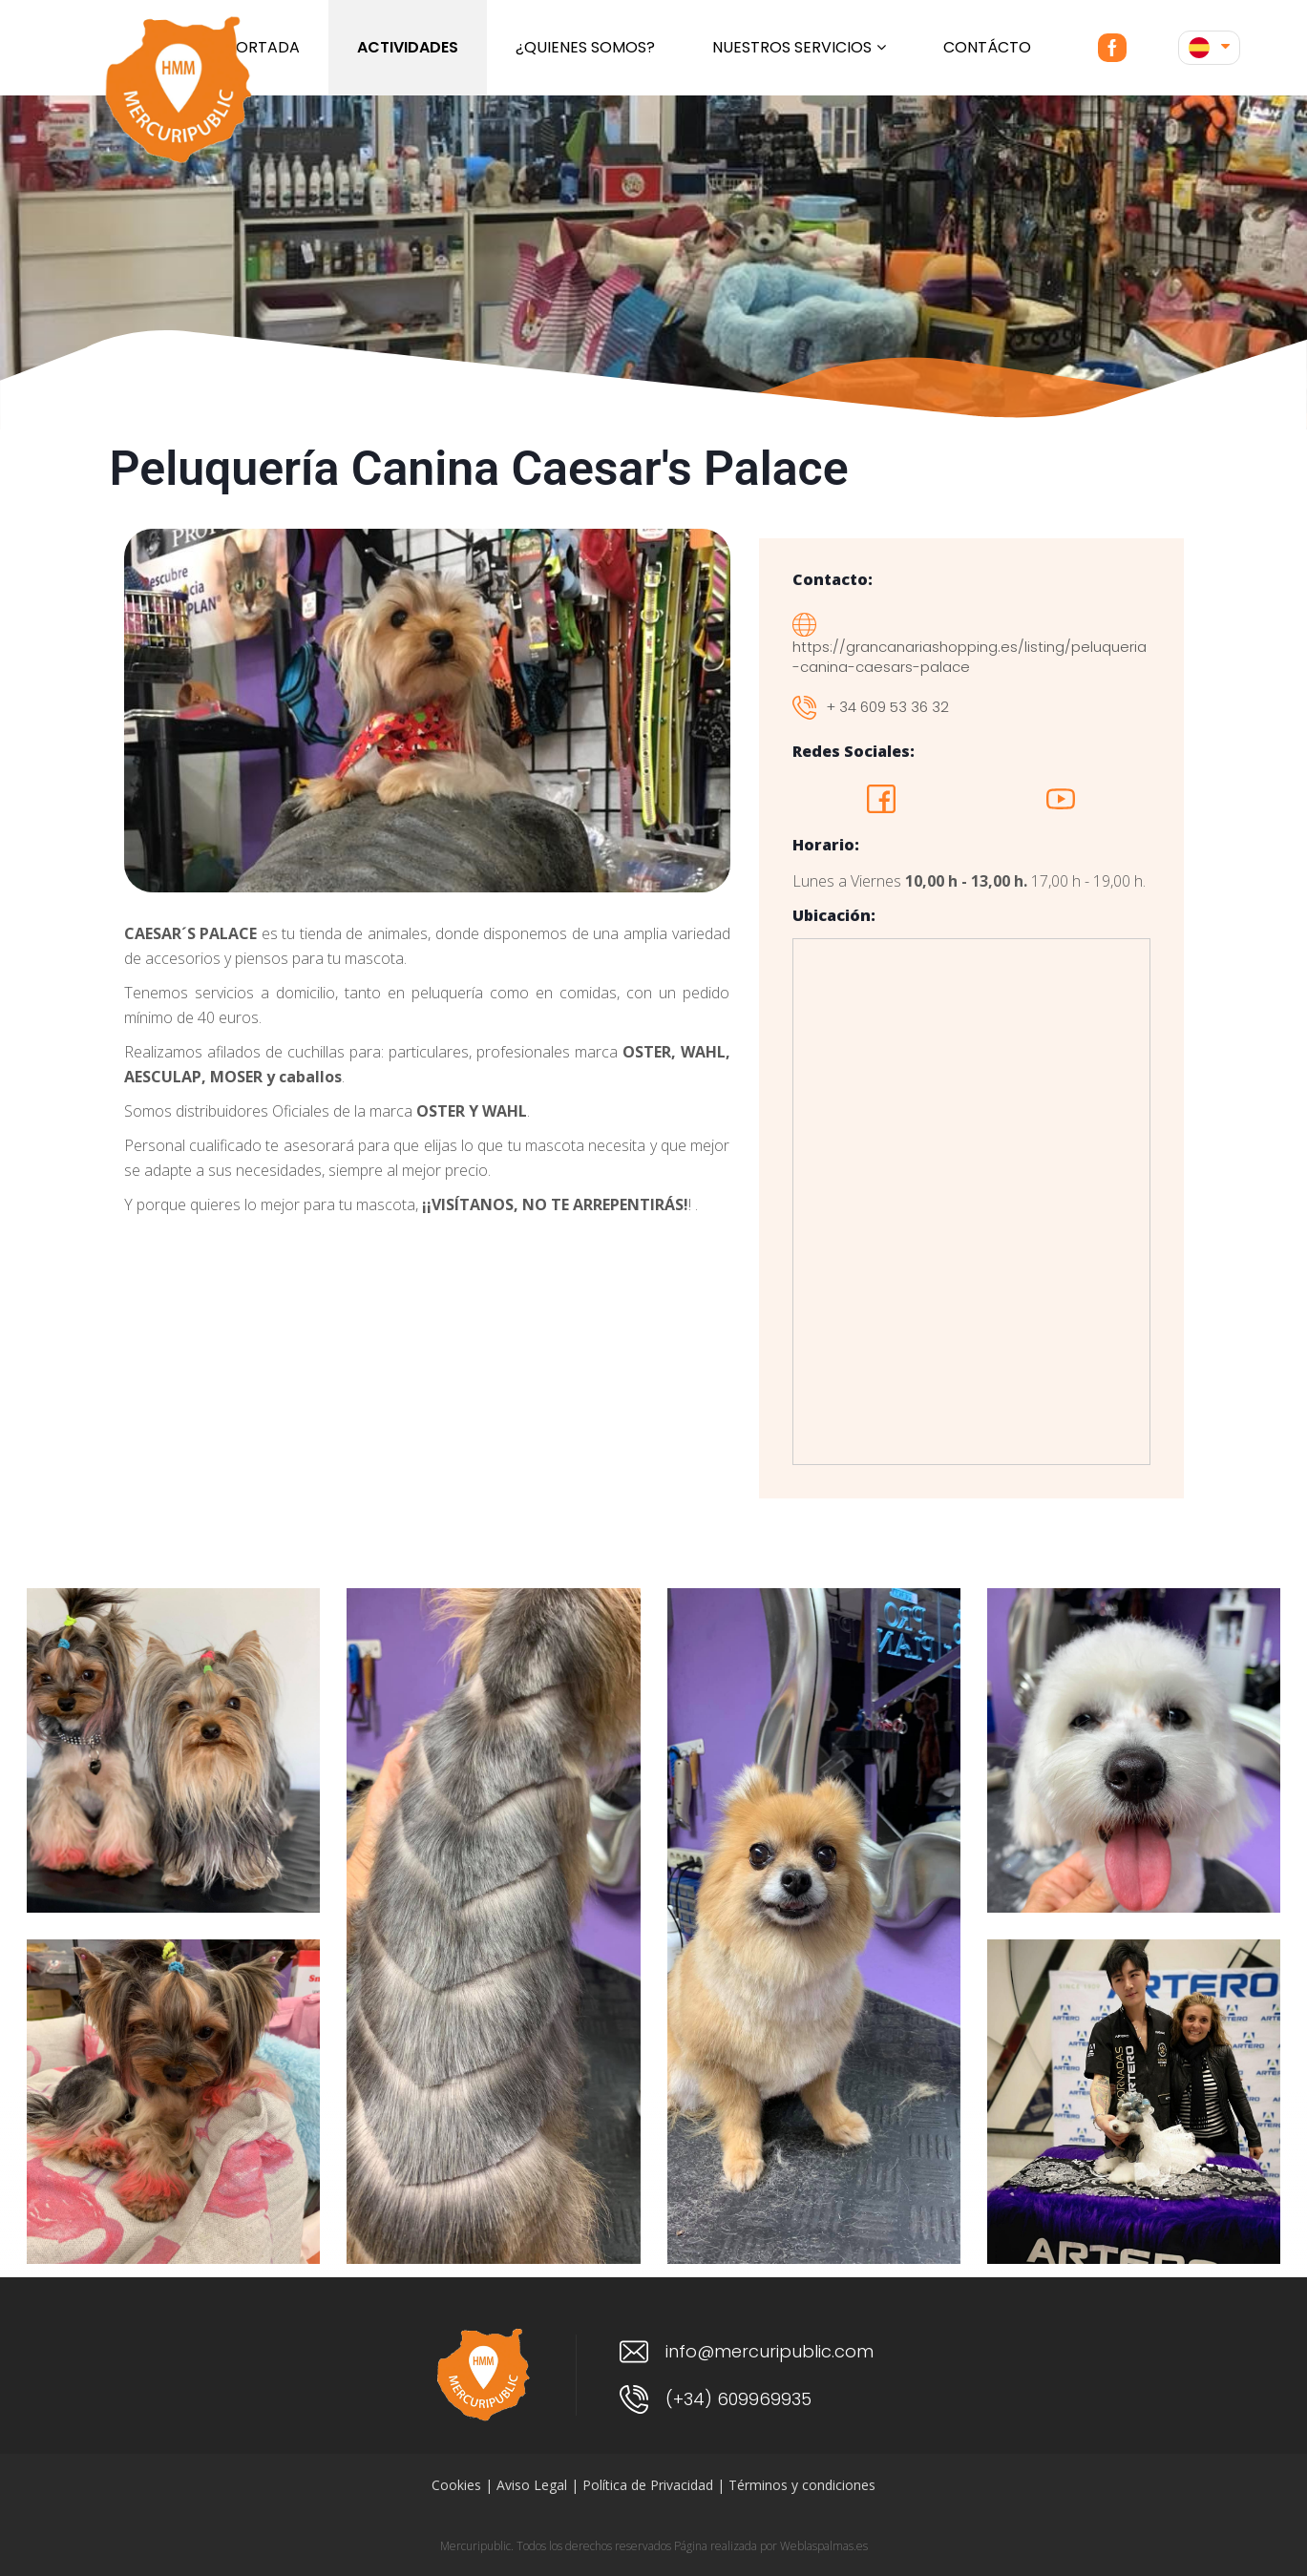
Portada (263, 47)
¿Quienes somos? (585, 47)
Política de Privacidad (647, 2485)
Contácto (987, 47)
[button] (1209, 48)
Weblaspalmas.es (824, 2546)
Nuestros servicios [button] (799, 47)
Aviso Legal (531, 2485)
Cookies (456, 2485)
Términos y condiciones (801, 2485)
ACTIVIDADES (407, 47)
